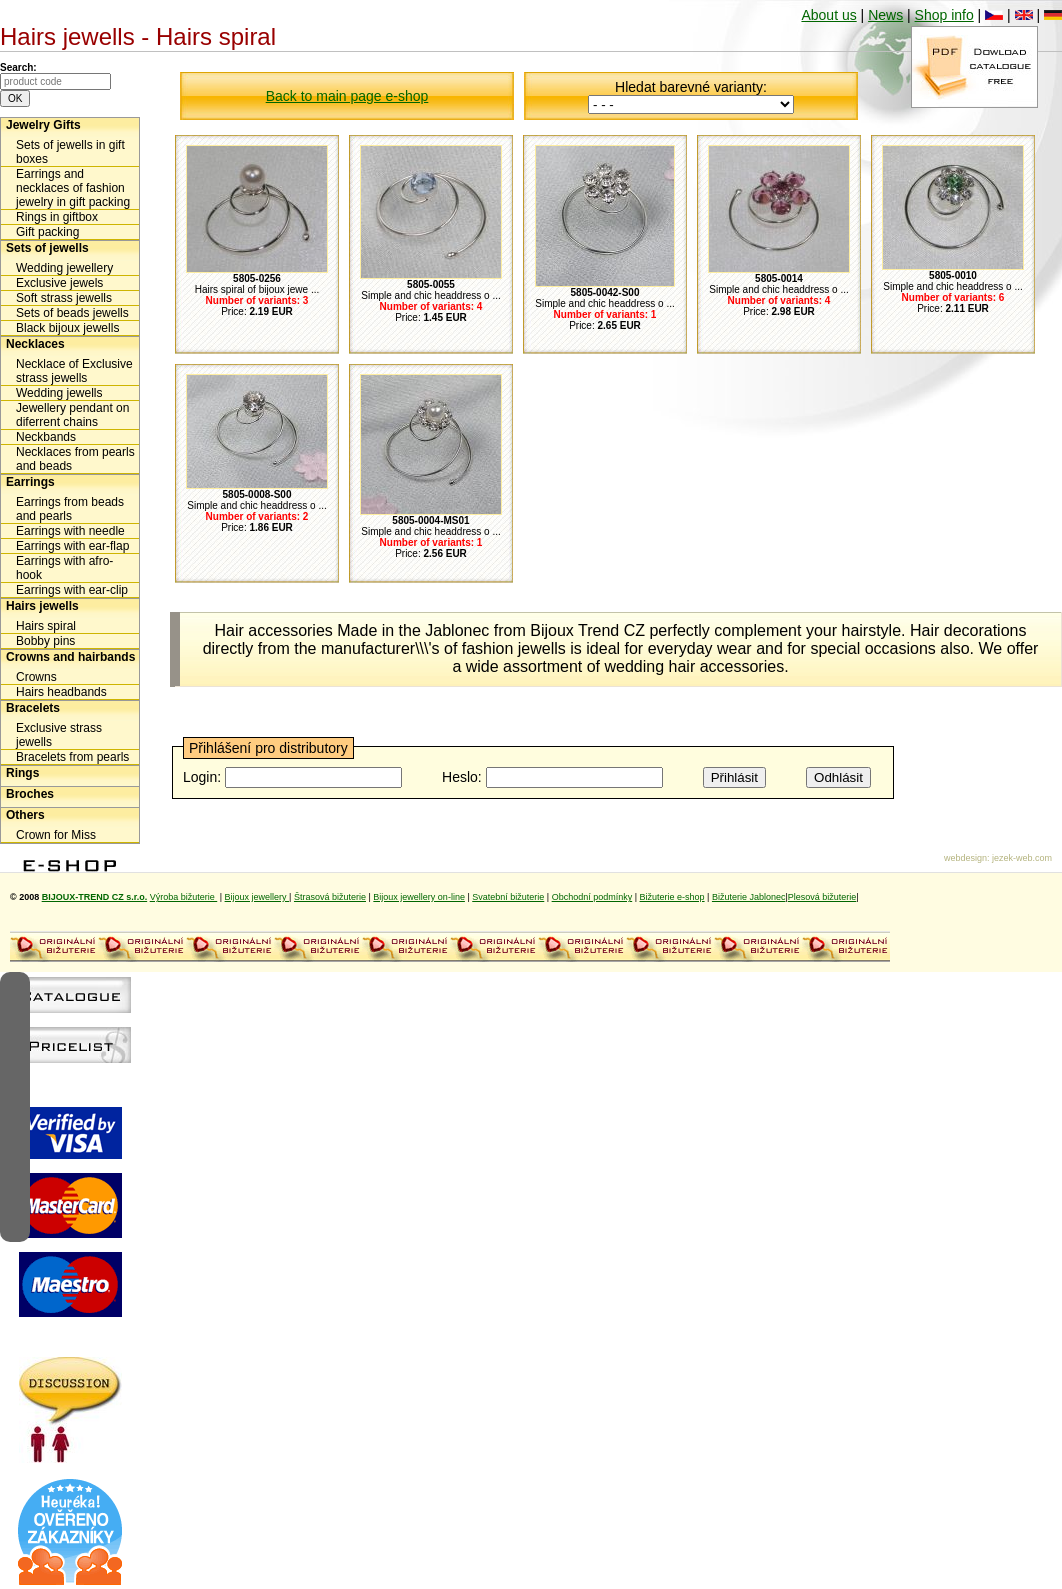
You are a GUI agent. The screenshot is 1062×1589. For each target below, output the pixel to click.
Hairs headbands (61, 692)
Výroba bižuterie (184, 897)
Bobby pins (45, 641)
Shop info (944, 15)
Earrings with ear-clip (72, 590)
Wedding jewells (59, 393)
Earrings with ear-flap (72, 546)
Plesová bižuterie (822, 897)
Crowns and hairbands (70, 657)
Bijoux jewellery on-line (419, 897)
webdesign (965, 858)
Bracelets (33, 708)
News (885, 15)
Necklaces (35, 344)
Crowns (36, 677)
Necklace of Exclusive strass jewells (74, 371)
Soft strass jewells (64, 298)
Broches (30, 794)
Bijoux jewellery (257, 897)
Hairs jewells (42, 606)
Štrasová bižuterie (330, 897)
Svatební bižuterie (508, 897)
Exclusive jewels (59, 283)
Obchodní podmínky (592, 897)
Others (25, 815)
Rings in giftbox (57, 217)
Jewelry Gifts (43, 125)
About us (828, 15)
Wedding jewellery (64, 268)
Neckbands (46, 437)
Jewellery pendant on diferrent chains (72, 415)
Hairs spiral (46, 626)
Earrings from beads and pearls (70, 509)
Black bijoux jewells (67, 328)
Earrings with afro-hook (64, 568)
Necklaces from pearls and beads (75, 459)
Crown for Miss (56, 835)
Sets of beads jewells (72, 313)
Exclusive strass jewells (59, 735)
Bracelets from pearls (72, 757)
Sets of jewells (47, 248)
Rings (22, 773)
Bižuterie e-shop (672, 897)
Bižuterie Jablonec (749, 897)
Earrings (30, 482)
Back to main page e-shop (347, 96)
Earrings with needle (70, 531)
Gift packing (47, 232)
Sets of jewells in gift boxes (70, 152)
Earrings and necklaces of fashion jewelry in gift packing (73, 188)
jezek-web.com (1022, 858)
